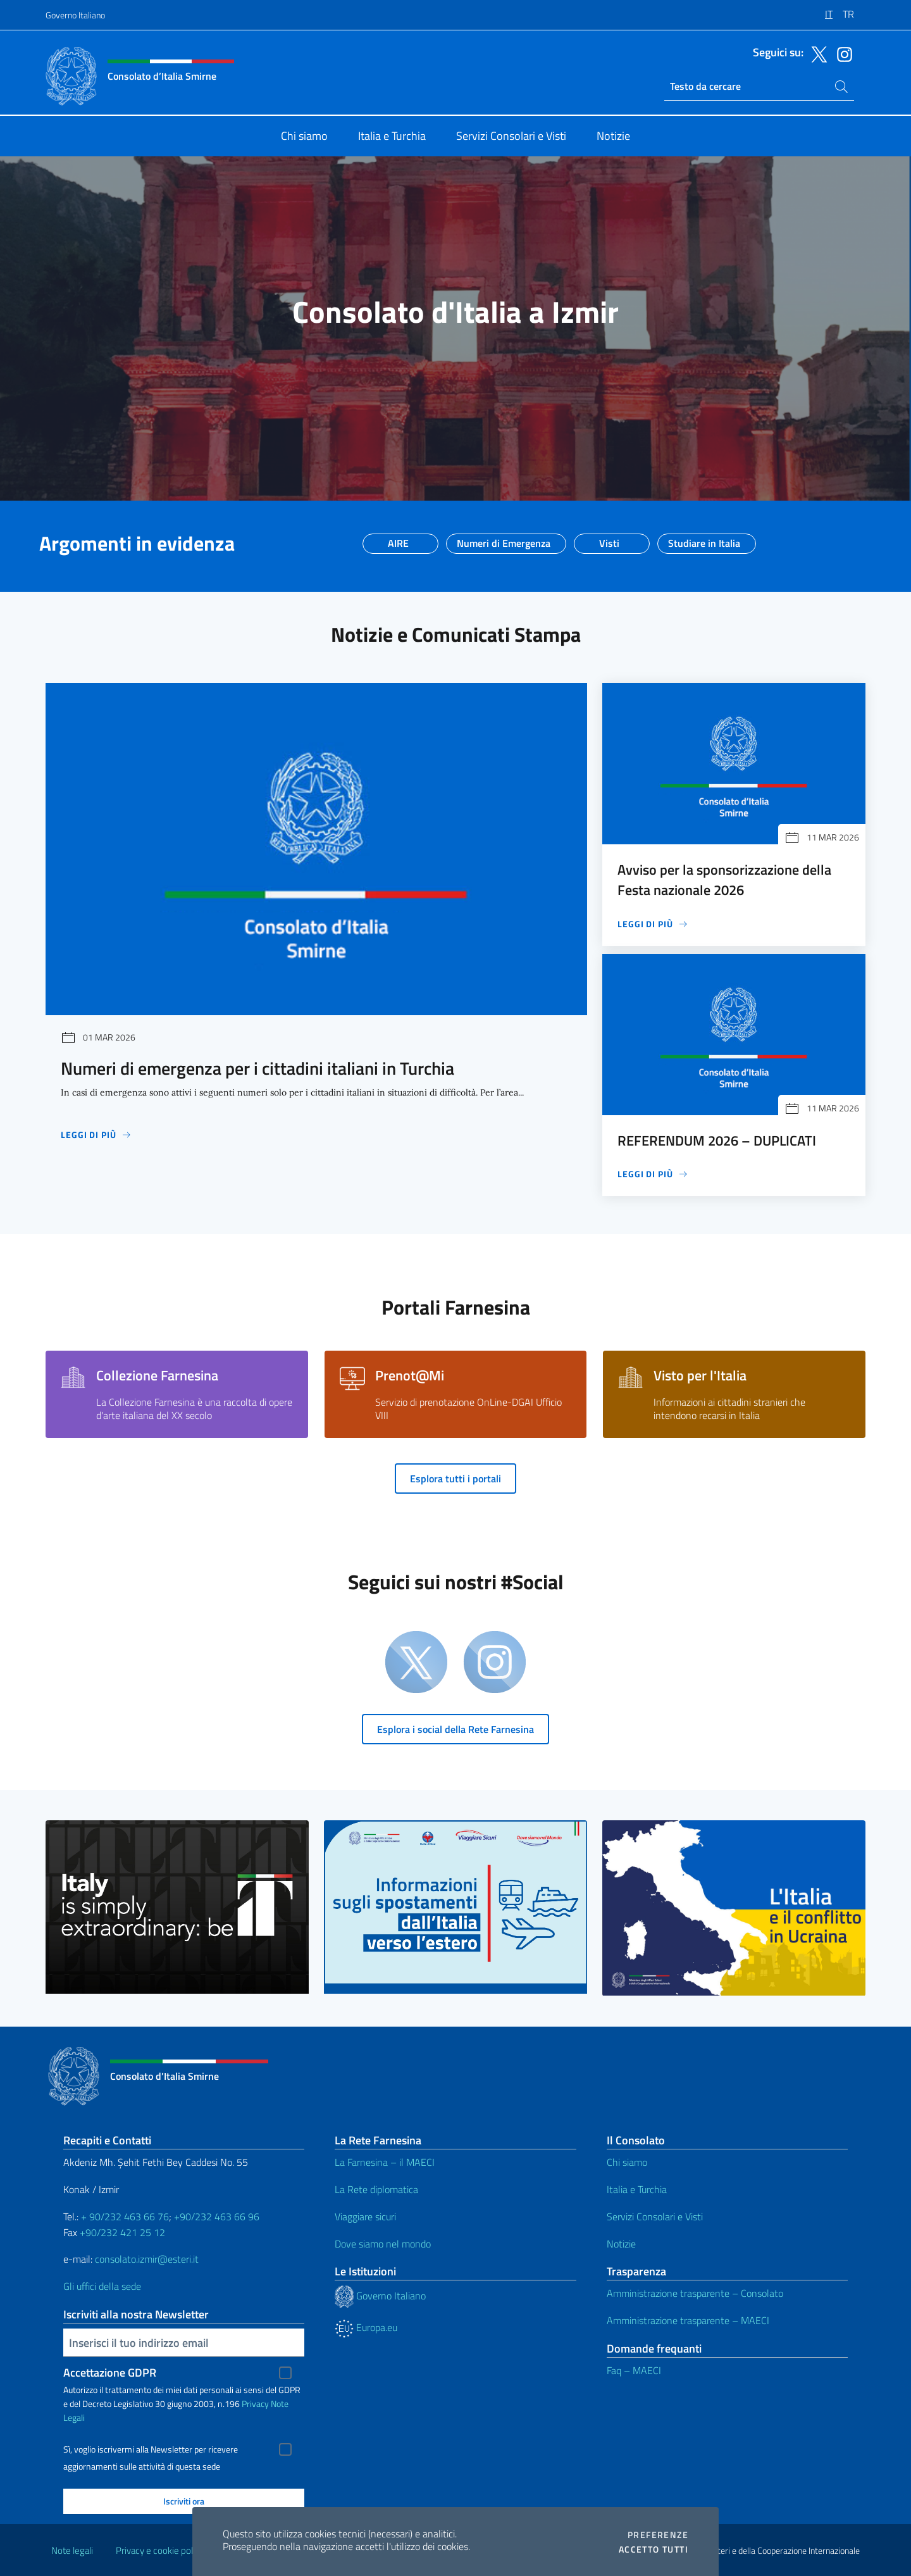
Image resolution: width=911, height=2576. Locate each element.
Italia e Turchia (637, 2189)
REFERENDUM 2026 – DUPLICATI (716, 1140)
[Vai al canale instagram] (841, 53)
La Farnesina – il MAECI (385, 2162)
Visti (609, 539)
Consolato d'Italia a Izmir (455, 312)
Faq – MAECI (634, 2370)
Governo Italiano (75, 15)
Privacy (255, 2403)
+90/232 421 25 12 (122, 2232)
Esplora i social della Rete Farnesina (455, 1729)
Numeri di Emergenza (503, 539)
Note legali (72, 2550)
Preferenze (658, 2534)
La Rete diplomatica (376, 2189)
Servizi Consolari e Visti (655, 2216)
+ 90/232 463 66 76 (125, 2216)
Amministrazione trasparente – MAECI (688, 2320)
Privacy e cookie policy (160, 2550)
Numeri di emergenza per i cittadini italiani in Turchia (257, 1068)
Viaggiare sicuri (365, 2216)
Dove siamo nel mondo (383, 2243)
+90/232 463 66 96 (216, 2216)
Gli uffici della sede (102, 2286)
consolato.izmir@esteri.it (147, 2259)
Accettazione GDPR (109, 2372)
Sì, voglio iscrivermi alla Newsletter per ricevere (150, 2449)
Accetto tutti (653, 2549)
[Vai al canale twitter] (816, 53)
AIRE (398, 539)
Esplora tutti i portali (455, 1478)
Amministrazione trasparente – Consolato (695, 2293)
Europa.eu (366, 2327)
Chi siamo (627, 2162)
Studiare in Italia (704, 539)
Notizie (621, 2243)
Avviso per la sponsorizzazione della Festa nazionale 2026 (724, 880)
